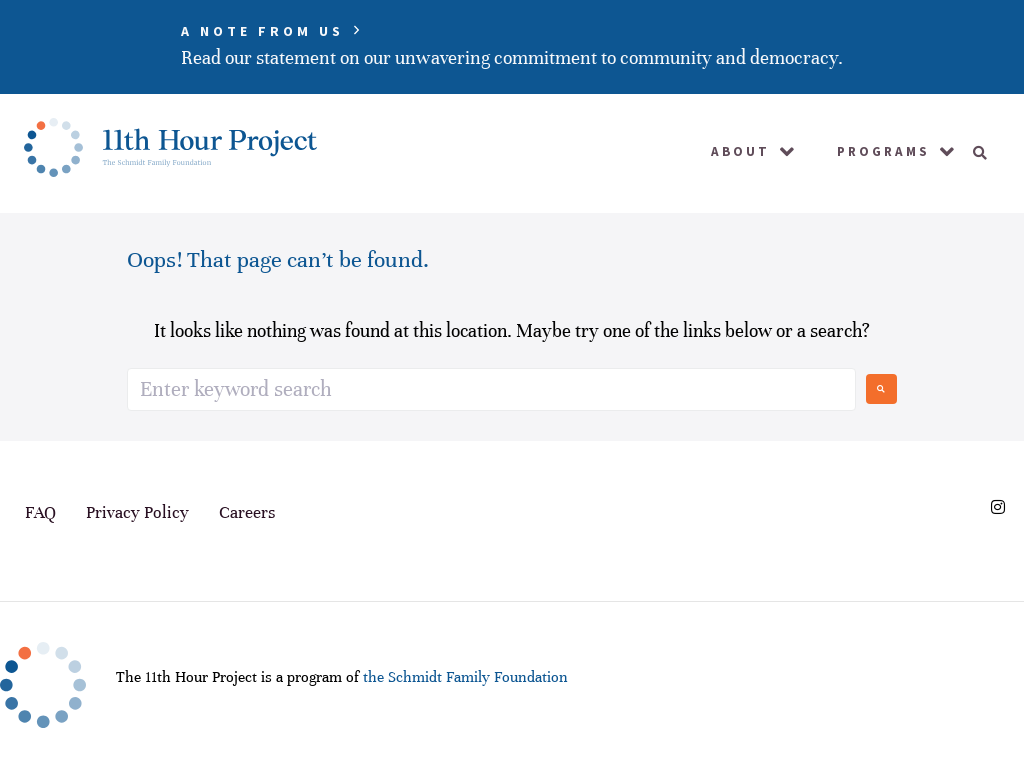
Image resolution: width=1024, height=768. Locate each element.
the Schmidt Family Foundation (465, 677)
